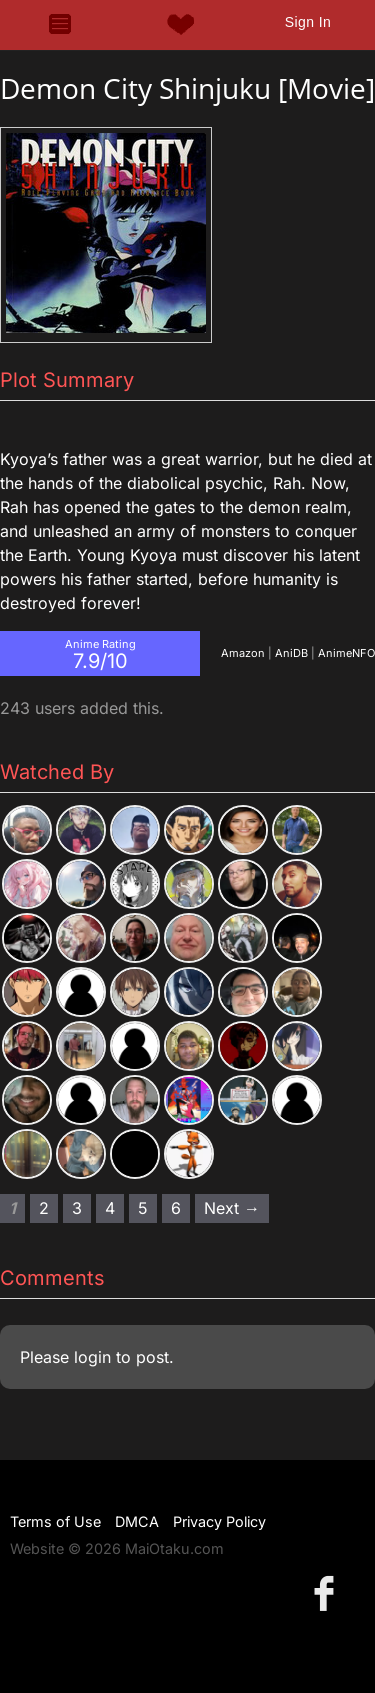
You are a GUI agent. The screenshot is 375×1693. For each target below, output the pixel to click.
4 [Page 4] (110, 1208)
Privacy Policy (219, 1521)
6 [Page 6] (176, 1208)
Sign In (308, 22)
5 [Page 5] (143, 1208)
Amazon (243, 653)
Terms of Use (55, 1521)
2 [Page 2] (44, 1208)
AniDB (291, 653)
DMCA (137, 1521)
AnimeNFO (346, 653)
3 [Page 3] (77, 1208)
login (92, 1357)
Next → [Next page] (232, 1208)
